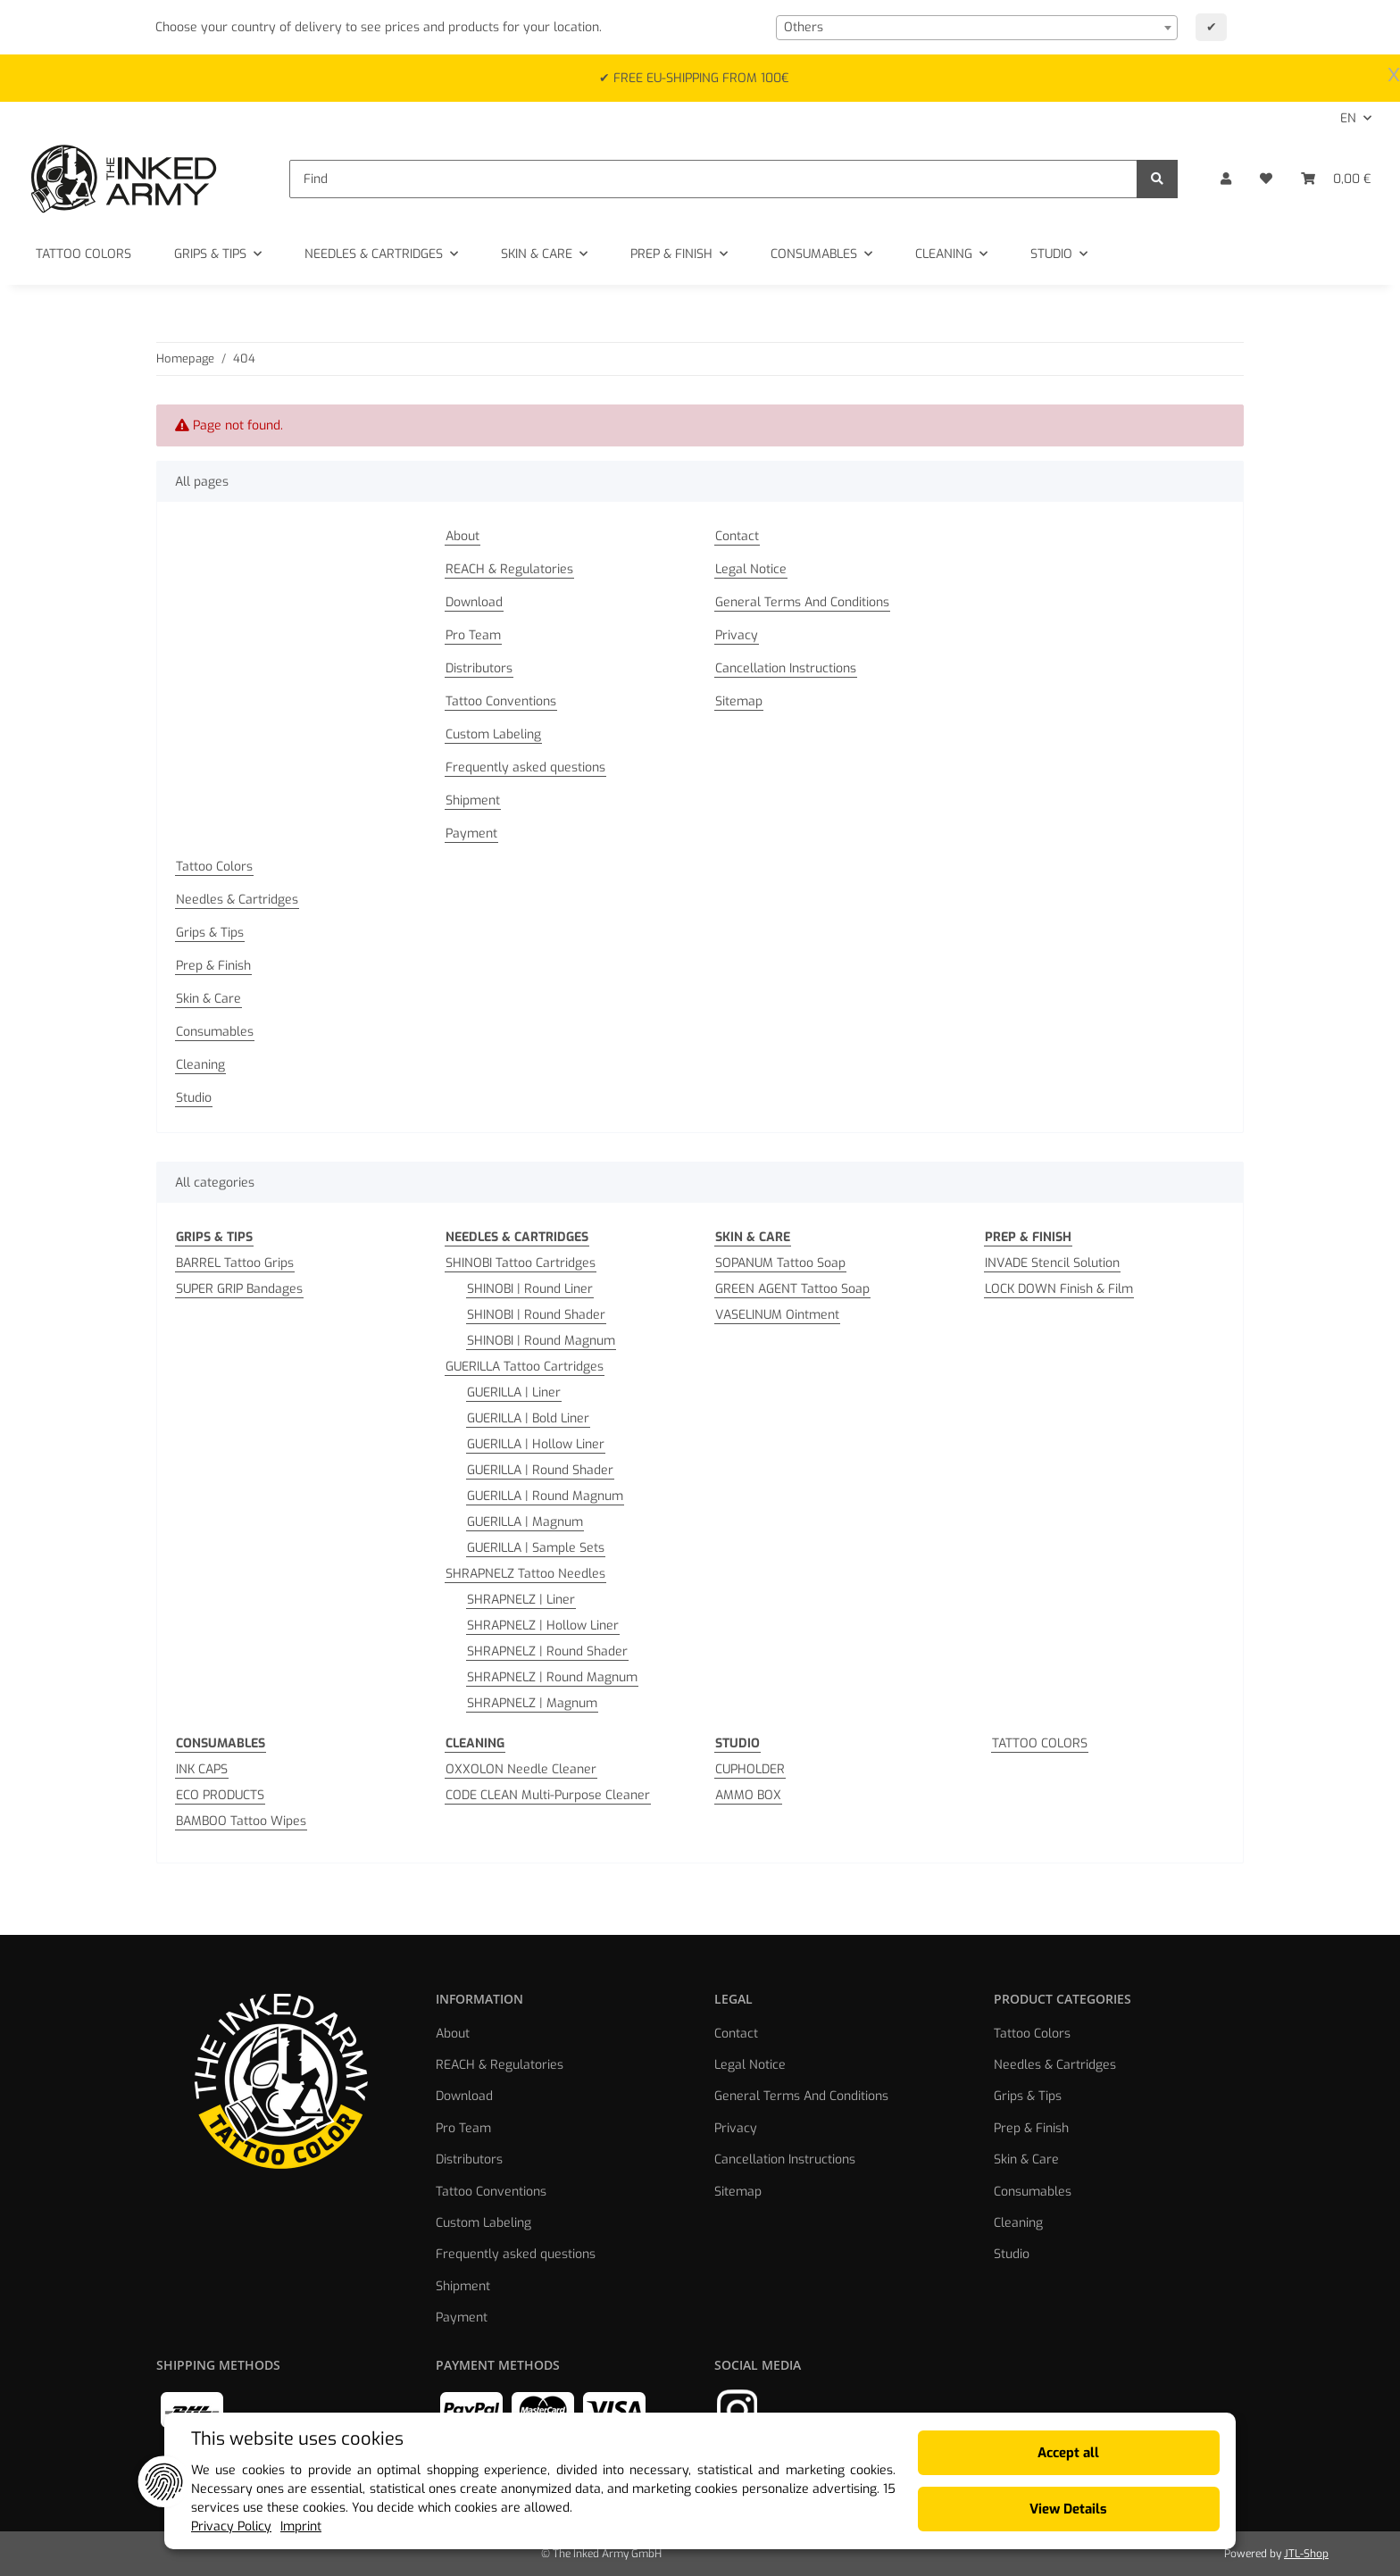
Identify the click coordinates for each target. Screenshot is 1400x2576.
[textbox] (977, 27)
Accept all (1068, 2453)
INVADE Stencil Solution (1052, 1263)
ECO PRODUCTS (220, 1795)
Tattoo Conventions (501, 701)
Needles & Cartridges (237, 899)
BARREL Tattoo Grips (235, 1263)
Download (474, 602)
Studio (194, 1097)
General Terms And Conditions (802, 602)
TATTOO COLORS (1040, 1743)
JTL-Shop (1306, 2554)
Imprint (300, 2526)
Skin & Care (208, 998)
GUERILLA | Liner (514, 1392)
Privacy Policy (231, 2526)
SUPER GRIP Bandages (239, 1288)
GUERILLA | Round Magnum (545, 1496)
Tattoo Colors (214, 866)
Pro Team (473, 635)
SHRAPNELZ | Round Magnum (552, 1677)
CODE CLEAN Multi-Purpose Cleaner (548, 1795)
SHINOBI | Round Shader (536, 1314)
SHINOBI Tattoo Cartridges (521, 1263)
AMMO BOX (748, 1795)
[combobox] (977, 27)
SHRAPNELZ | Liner (521, 1599)
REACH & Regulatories (509, 569)
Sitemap (738, 701)
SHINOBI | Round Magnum (541, 1340)
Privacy (736, 635)
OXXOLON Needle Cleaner (521, 1769)
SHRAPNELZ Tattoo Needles (525, 1573)
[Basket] (1336, 179)
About (462, 536)
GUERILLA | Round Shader (540, 1470)
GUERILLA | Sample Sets (535, 1547)
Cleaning (200, 1064)
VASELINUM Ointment (777, 1314)
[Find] (713, 179)
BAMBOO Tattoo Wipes (241, 1821)
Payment (471, 833)
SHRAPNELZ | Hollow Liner (543, 1625)
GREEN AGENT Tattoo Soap (792, 1288)
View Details (1068, 2509)
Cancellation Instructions (785, 668)
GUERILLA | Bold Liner (528, 1418)
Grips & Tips (210, 932)
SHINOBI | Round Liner (530, 1288)
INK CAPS (202, 1769)
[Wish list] (1266, 179)
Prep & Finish (213, 965)
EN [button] (1348, 118)
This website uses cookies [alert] (297, 2439)
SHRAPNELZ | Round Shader (547, 1651)
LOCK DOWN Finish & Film (1059, 1288)
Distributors (479, 668)
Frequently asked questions (525, 767)
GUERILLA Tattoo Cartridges (525, 1366)
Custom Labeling (493, 734)
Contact (737, 536)
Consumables (215, 1031)
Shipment (473, 800)
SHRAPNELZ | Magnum (532, 1703)
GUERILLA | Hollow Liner (535, 1444)
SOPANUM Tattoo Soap (780, 1263)
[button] (1226, 179)
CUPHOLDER (750, 1769)
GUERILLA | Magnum (525, 1521)
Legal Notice (751, 569)
